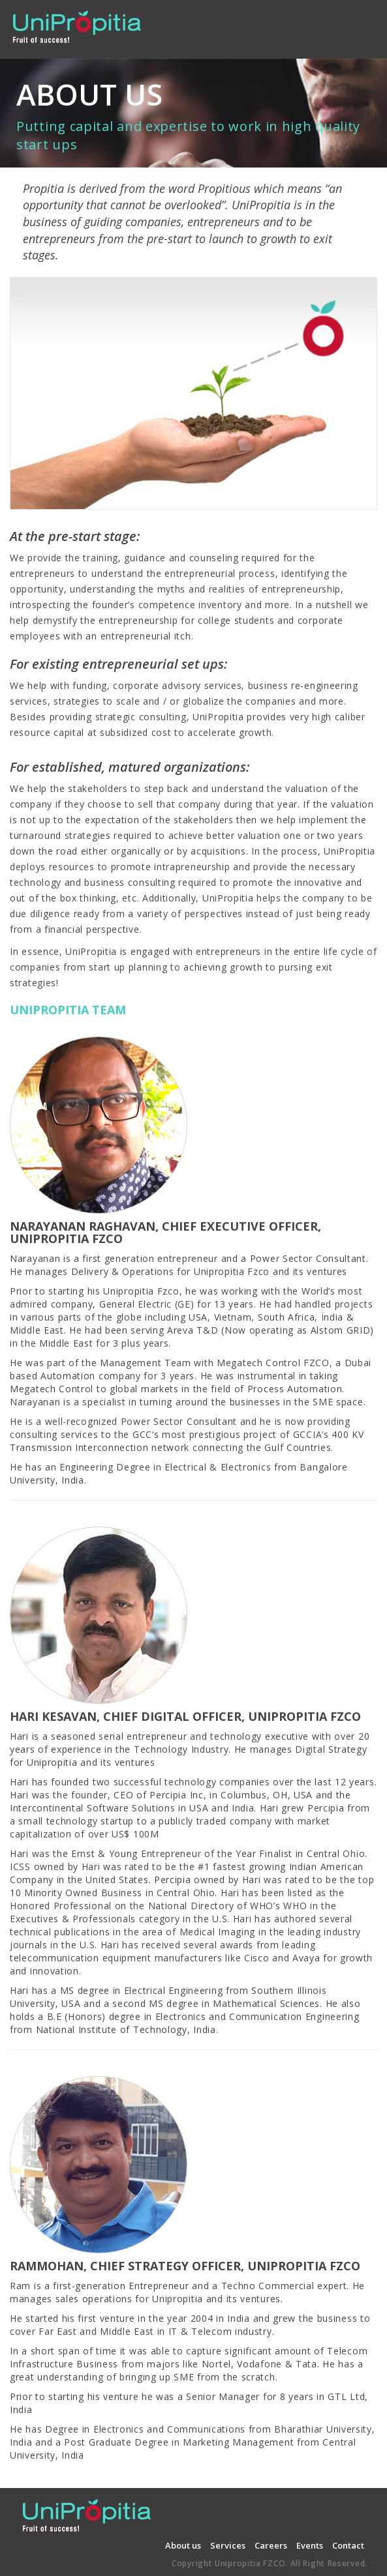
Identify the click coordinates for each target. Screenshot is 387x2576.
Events (309, 2545)
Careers (271, 2545)
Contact (348, 2545)
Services (227, 2545)
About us (183, 2545)
